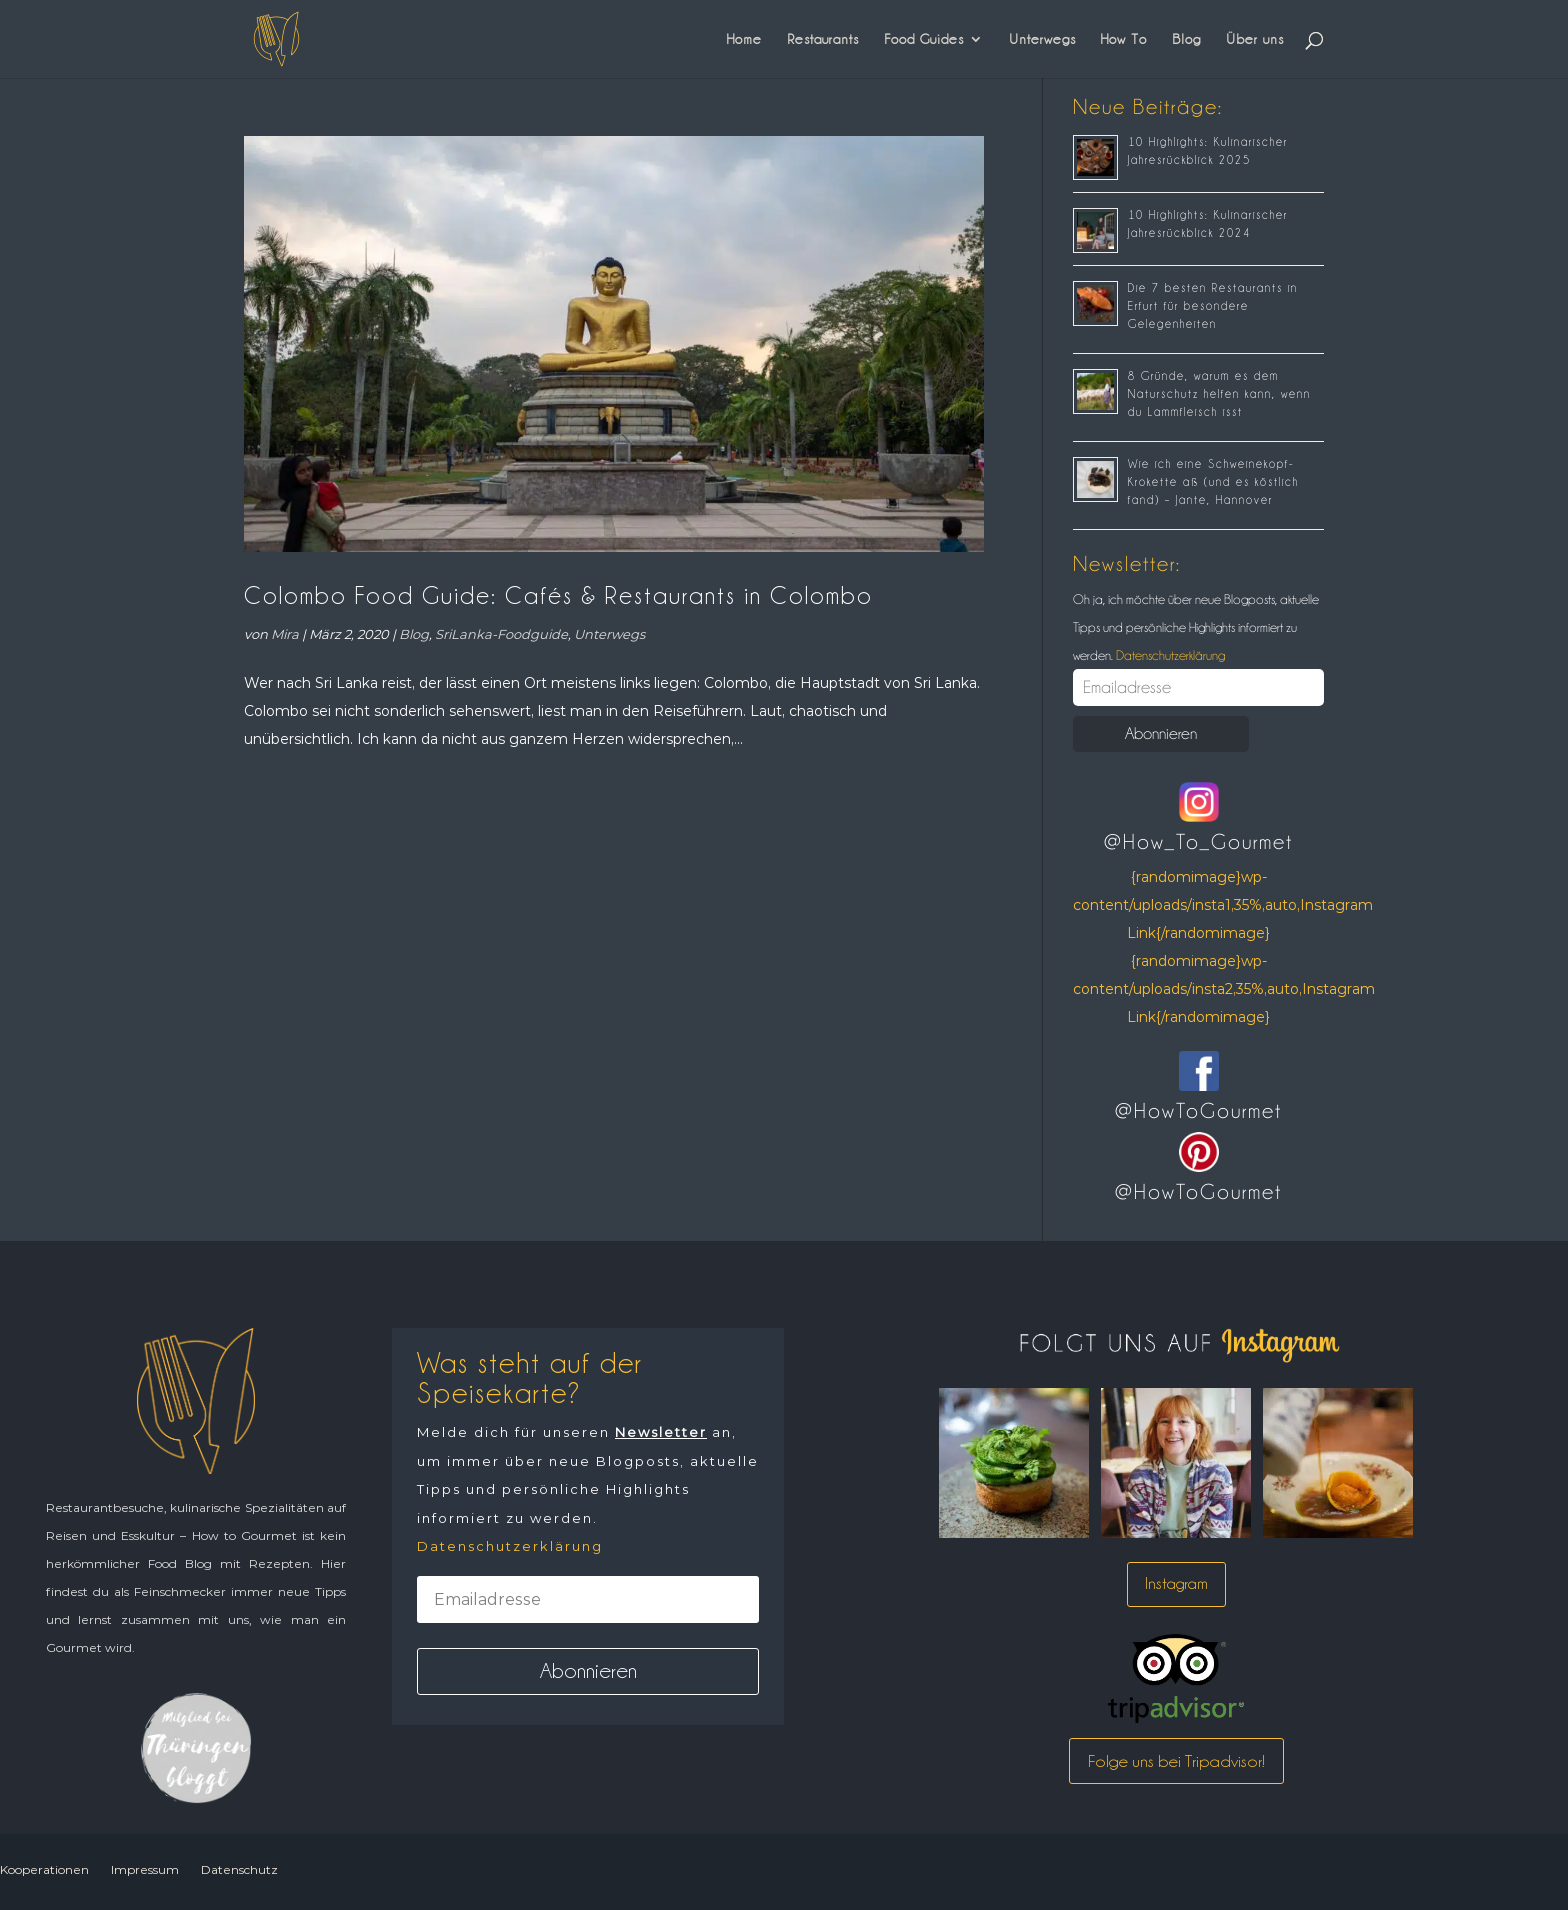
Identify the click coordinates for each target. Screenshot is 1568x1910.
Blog (1186, 39)
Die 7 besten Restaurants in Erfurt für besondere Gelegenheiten (1213, 306)
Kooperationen (44, 1869)
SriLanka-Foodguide (501, 634)
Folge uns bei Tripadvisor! (1176, 1761)
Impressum (145, 1869)
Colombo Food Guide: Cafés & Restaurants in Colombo (558, 595)
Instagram (1176, 1583)
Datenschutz (239, 1869)
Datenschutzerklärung (1169, 655)
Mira (285, 634)
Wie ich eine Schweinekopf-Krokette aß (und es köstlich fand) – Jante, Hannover (1213, 482)
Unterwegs (1042, 39)
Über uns (1255, 39)
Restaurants (823, 39)
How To (1124, 39)
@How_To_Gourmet (1198, 842)
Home (744, 39)
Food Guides (924, 39)
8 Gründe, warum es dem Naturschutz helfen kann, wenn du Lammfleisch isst (1219, 394)
